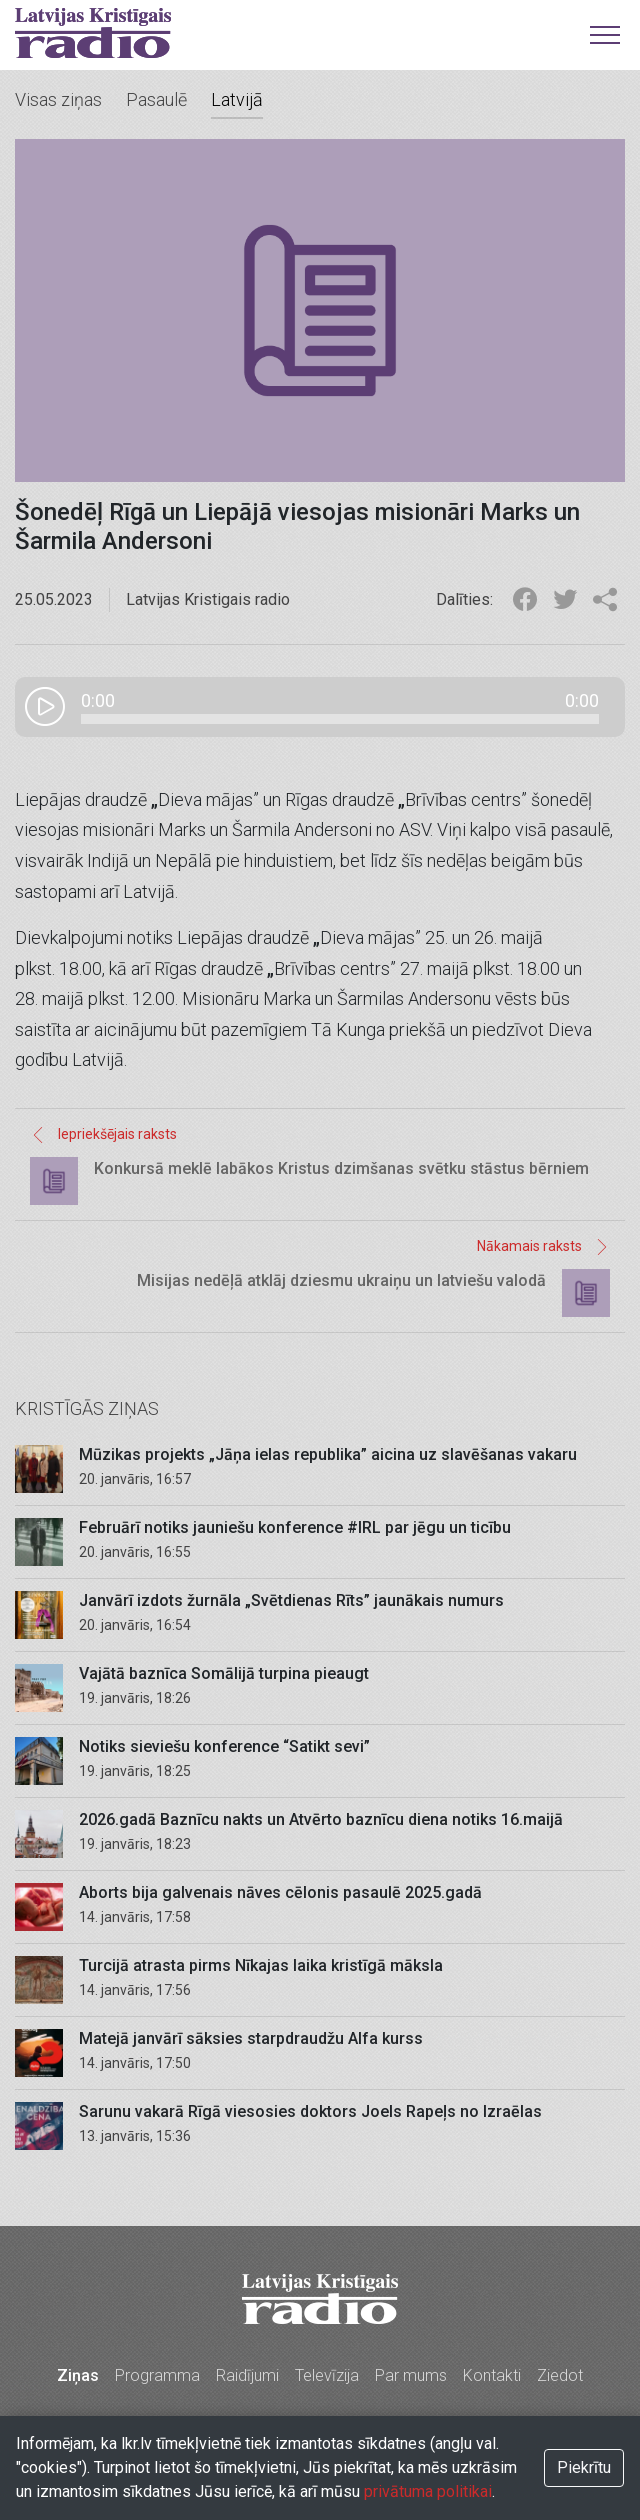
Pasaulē (156, 99)
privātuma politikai (428, 2491)
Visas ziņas (58, 99)
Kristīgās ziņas (87, 1408)
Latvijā (237, 99)
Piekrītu (584, 2467)
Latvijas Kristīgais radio (93, 33)
